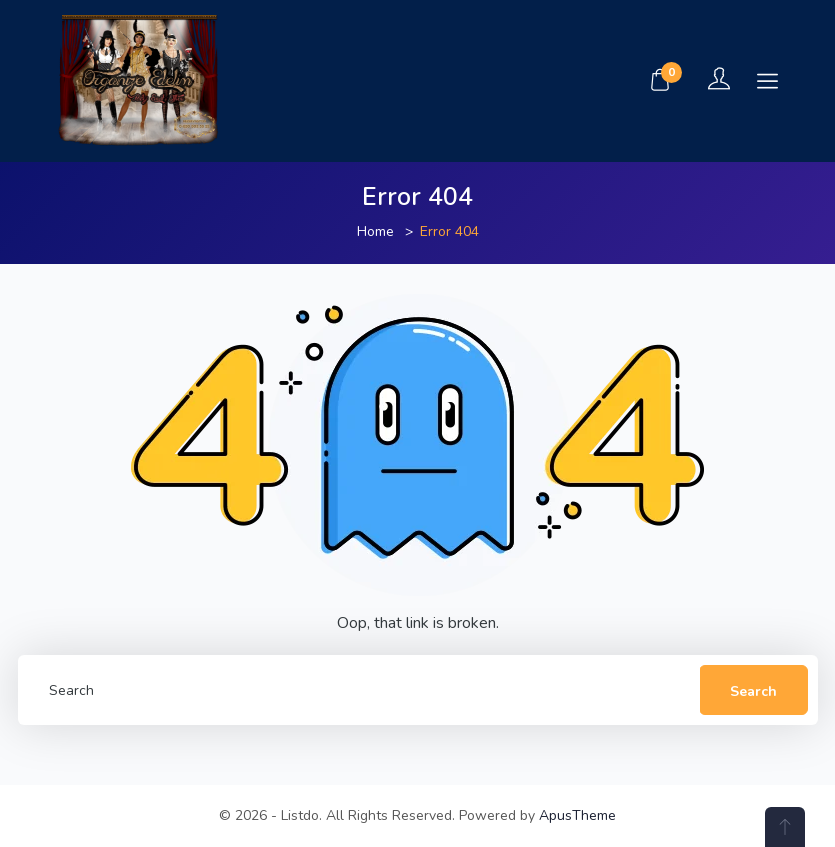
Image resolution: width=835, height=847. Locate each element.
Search (753, 691)
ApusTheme (577, 815)
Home (375, 231)
